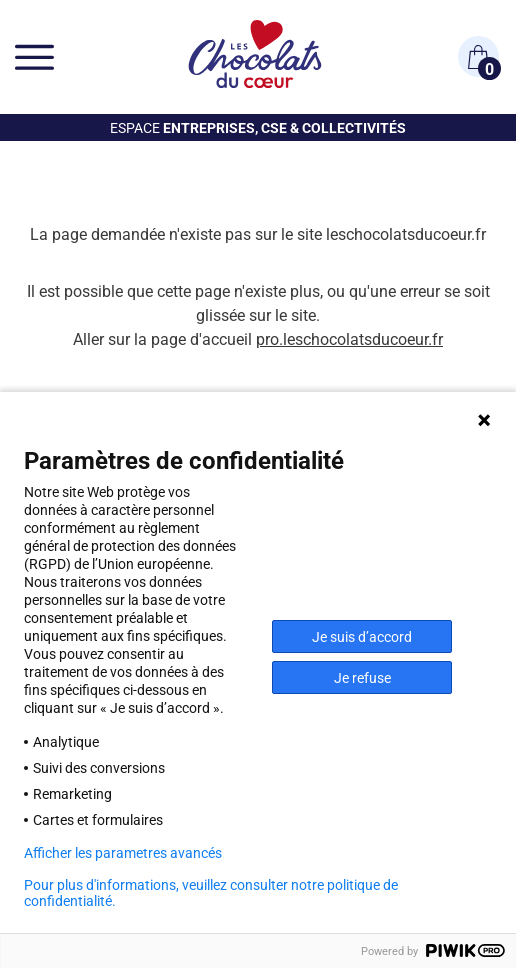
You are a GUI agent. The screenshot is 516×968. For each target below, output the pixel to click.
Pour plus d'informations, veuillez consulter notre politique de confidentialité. (211, 893)
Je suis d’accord (362, 636)
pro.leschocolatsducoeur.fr (349, 338)
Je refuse (362, 677)
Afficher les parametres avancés (123, 853)
